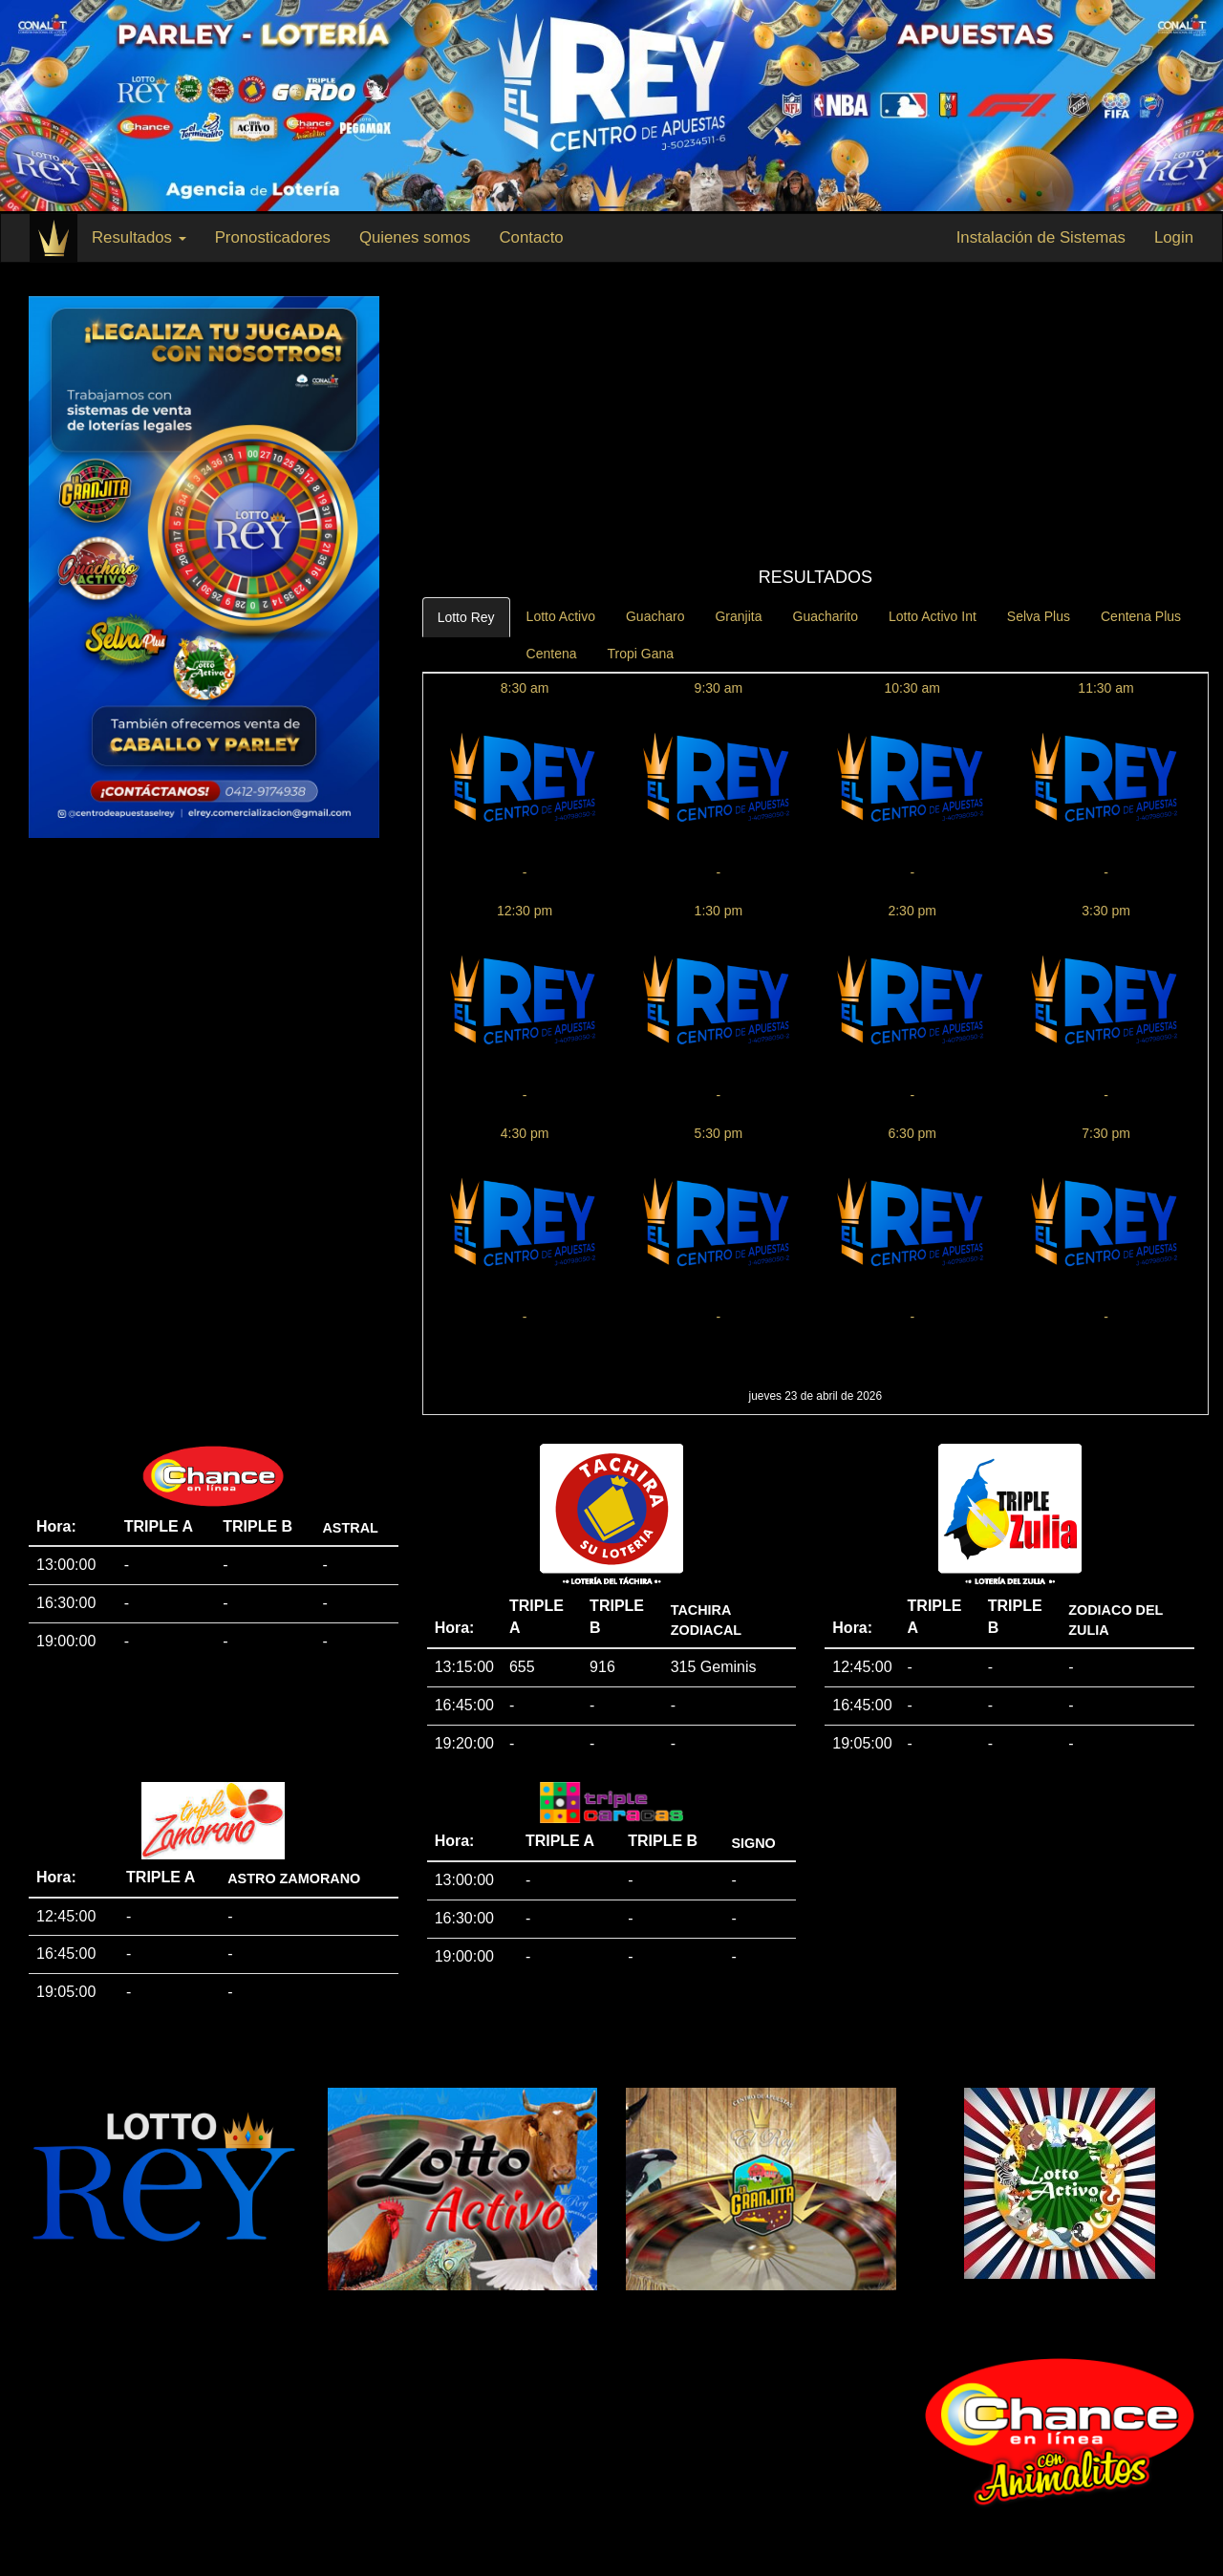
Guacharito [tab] (825, 616)
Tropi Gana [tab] (641, 653)
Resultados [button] (139, 237)
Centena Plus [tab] (1141, 616)
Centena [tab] (551, 653)
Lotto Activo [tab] (560, 616)
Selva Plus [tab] (1038, 616)
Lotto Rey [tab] (466, 617)
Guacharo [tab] (655, 616)
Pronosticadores (273, 237)
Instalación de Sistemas (1041, 237)
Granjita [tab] (738, 616)
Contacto (531, 237)
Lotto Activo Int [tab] (932, 616)
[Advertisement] (815, 425)
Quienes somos (415, 237)
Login (1173, 237)
